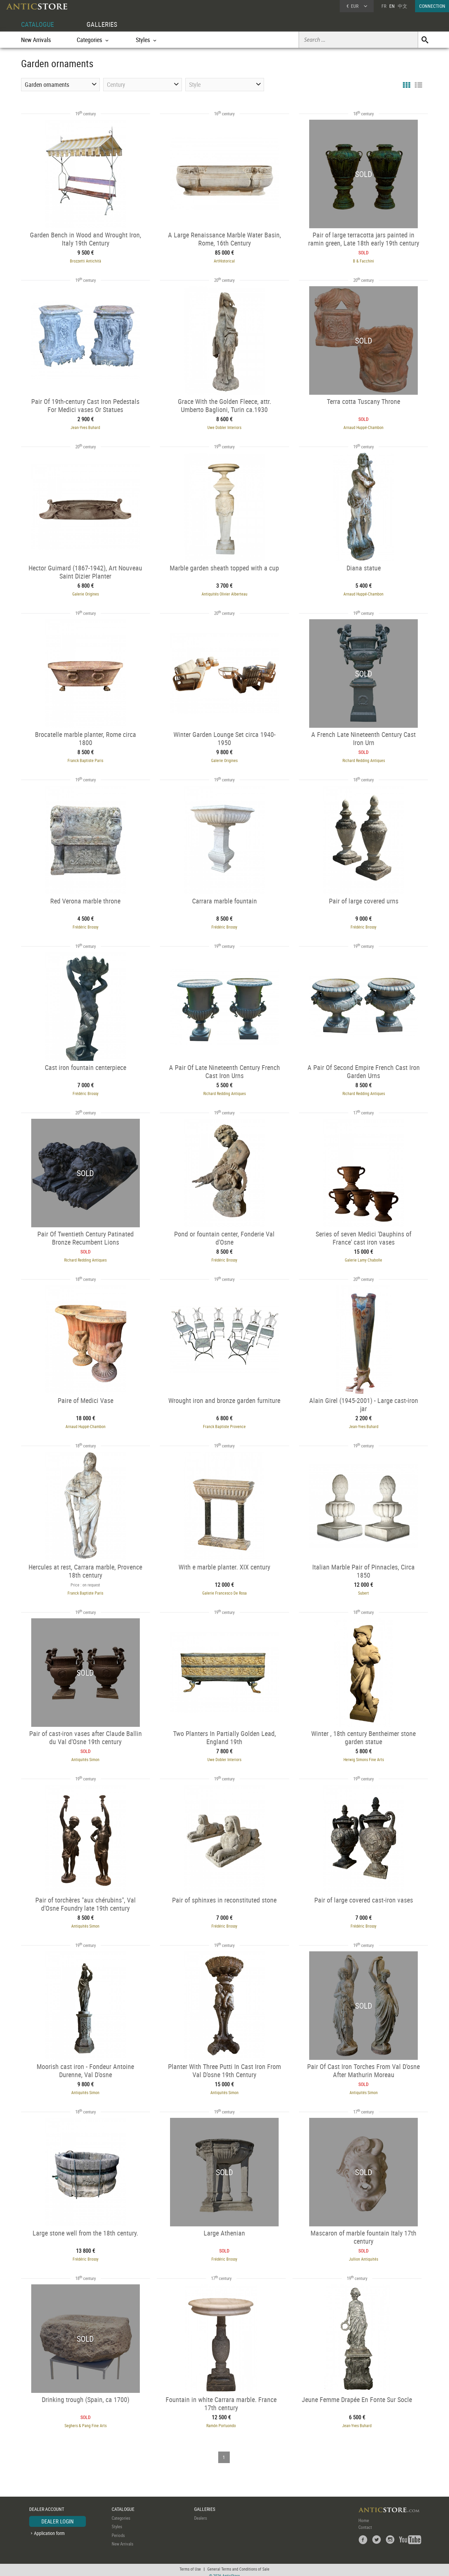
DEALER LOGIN (57, 2516)
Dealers (200, 2513)
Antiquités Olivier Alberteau (224, 593)
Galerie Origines (84, 593)
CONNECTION (432, 6)
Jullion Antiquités (365, 2254)
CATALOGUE (37, 24)
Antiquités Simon (84, 1756)
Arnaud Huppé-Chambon (365, 426)
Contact (365, 2522)
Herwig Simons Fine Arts (365, 1756)
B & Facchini (365, 260)
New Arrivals (36, 40)
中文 (402, 6)
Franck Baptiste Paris (84, 759)
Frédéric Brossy (84, 925)
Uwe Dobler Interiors (225, 426)
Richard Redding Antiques (365, 759)
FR (383, 6)
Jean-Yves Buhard (84, 426)
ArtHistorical (224, 260)
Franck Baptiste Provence (224, 1423)
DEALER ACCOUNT (46, 2504)
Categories (121, 2513)
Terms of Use (190, 2564)
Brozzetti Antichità (84, 260)
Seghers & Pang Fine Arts (84, 2420)
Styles (117, 2522)
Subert (365, 1590)
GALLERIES (102, 24)
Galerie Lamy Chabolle (365, 1257)
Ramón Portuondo (220, 2420)
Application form (49, 2528)
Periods (118, 2530)
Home (363, 2515)
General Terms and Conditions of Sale (238, 2564)
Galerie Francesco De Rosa (224, 1590)
